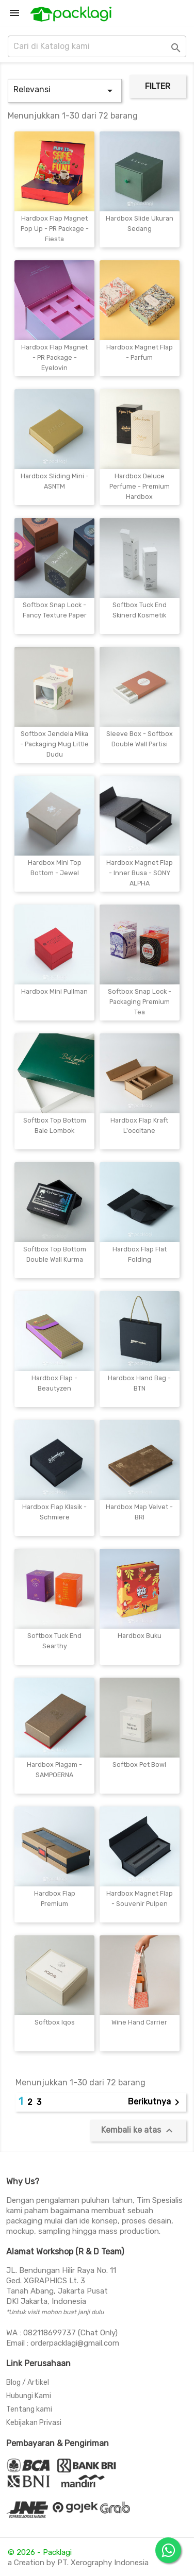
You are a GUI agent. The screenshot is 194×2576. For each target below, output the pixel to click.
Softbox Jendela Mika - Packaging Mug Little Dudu (54, 744)
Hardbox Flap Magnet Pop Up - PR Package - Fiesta (55, 228)
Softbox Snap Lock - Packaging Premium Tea (139, 1002)
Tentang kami (29, 2409)
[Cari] (97, 46)
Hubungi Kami (28, 2395)
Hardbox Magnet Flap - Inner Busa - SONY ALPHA (139, 873)
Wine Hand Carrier (139, 2022)
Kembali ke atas (138, 2131)
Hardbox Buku (139, 1636)
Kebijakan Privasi (33, 2422)
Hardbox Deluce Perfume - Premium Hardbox (139, 486)
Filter (157, 86)
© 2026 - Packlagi (40, 2552)
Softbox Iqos (55, 2022)
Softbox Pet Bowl (139, 1764)
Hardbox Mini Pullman (54, 991)
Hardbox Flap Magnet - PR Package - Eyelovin (54, 357)
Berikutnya (155, 2102)
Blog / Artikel (27, 2382)
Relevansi (64, 91)
